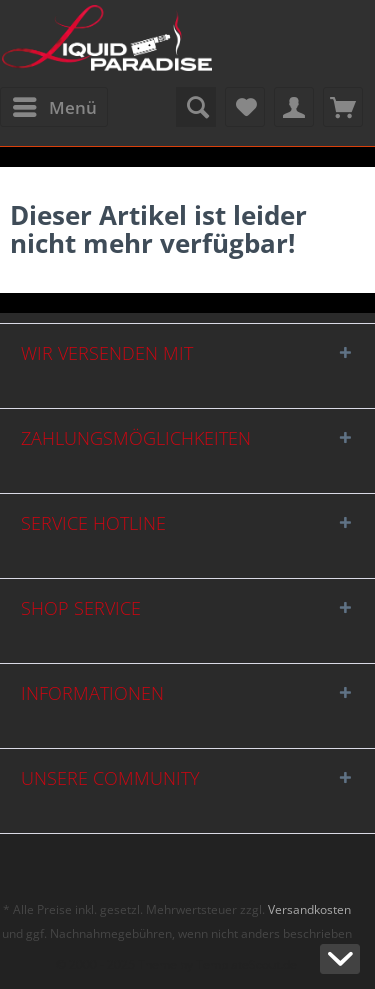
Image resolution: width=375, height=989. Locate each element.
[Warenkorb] (343, 107)
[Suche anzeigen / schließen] (196, 107)
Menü (55, 105)
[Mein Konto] (294, 107)
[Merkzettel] (245, 107)
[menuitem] (54, 107)
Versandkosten (309, 909)
